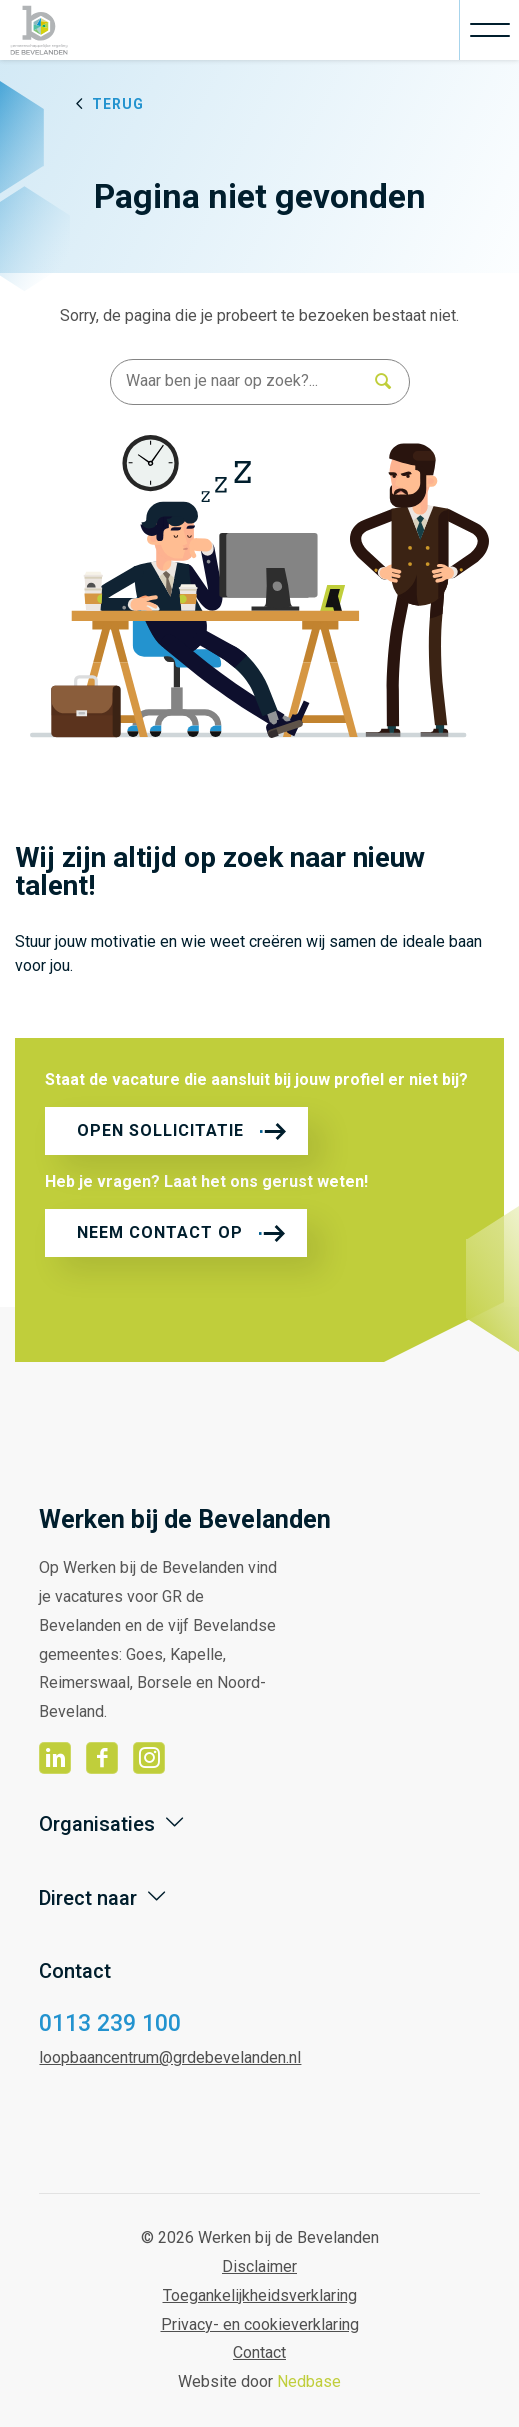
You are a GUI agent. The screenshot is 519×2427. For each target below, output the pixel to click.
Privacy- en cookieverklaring (260, 2324)
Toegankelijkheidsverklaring (260, 2295)
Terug (118, 104)
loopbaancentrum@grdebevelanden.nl (170, 2057)
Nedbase (309, 2381)
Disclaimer (259, 2266)
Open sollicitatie (160, 1130)
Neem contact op (160, 1232)
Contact (259, 2352)
